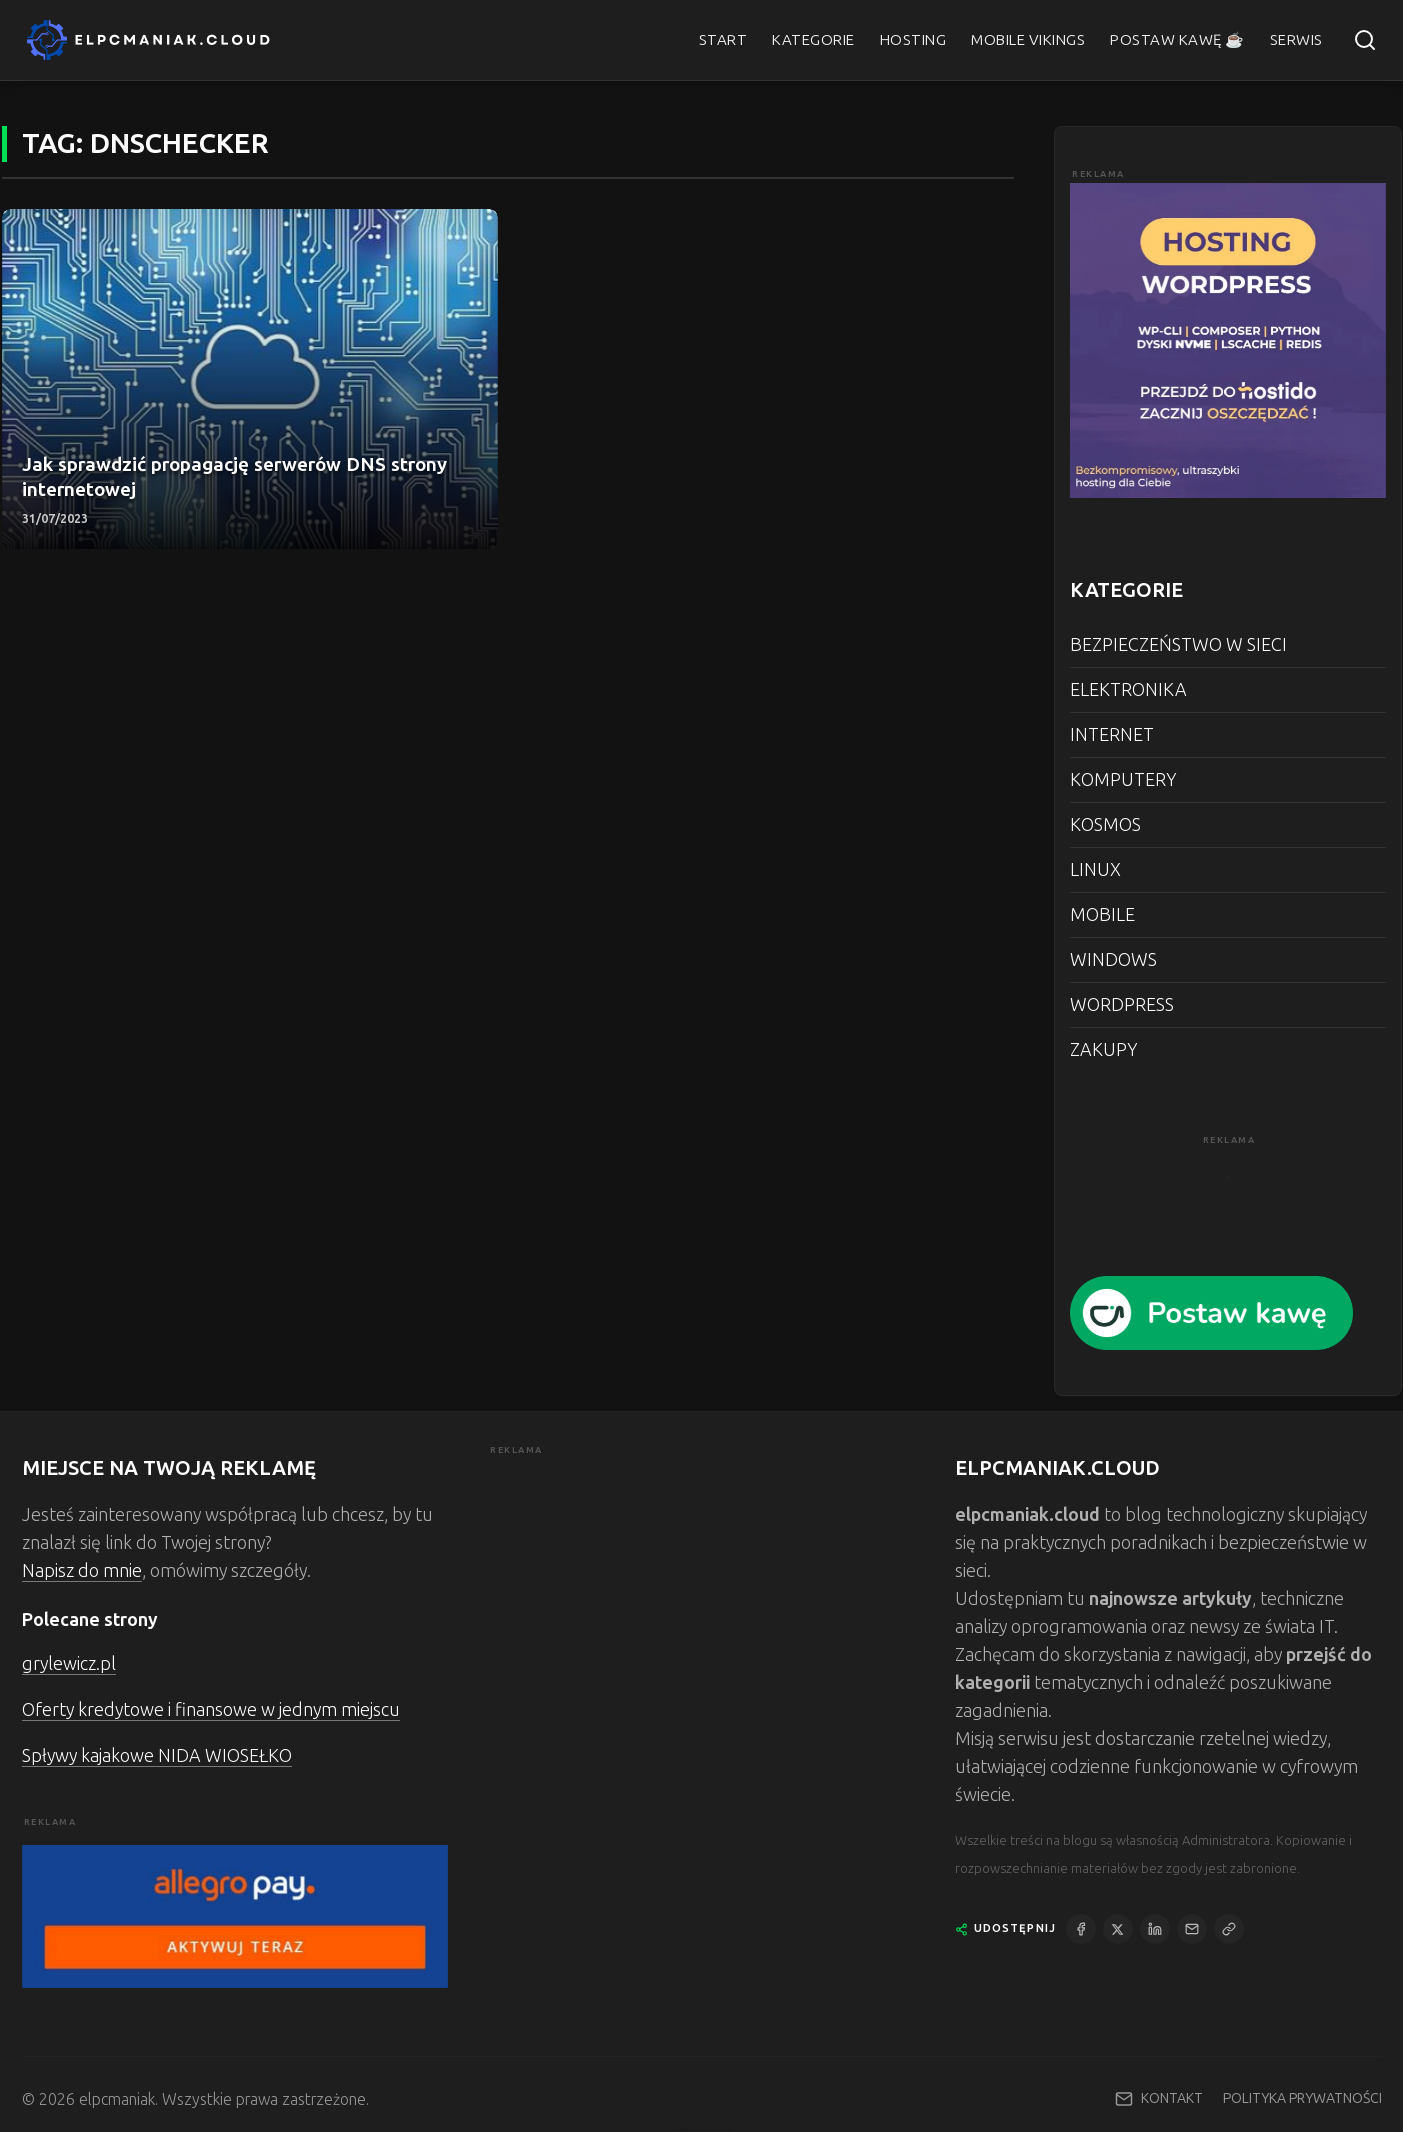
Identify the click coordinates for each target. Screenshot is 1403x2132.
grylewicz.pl (69, 1664)
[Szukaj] (1365, 40)
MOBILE (1102, 915)
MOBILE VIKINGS (1028, 40)
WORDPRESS (1122, 1005)
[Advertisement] (701, 1599)
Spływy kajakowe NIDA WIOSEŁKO (157, 1756)
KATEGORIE (813, 40)
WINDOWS (1113, 960)
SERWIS (1296, 40)
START (723, 40)
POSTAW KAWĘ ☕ (1177, 40)
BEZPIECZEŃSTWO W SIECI (1178, 645)
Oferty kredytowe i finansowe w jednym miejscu (211, 1710)
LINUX (1095, 870)
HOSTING (913, 40)
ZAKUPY (1103, 1050)
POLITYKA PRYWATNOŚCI (1302, 2099)
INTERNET (1112, 735)
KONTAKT (1172, 2098)
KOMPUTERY (1123, 780)
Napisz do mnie (82, 1571)
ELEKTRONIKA (1128, 690)
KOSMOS (1105, 825)
